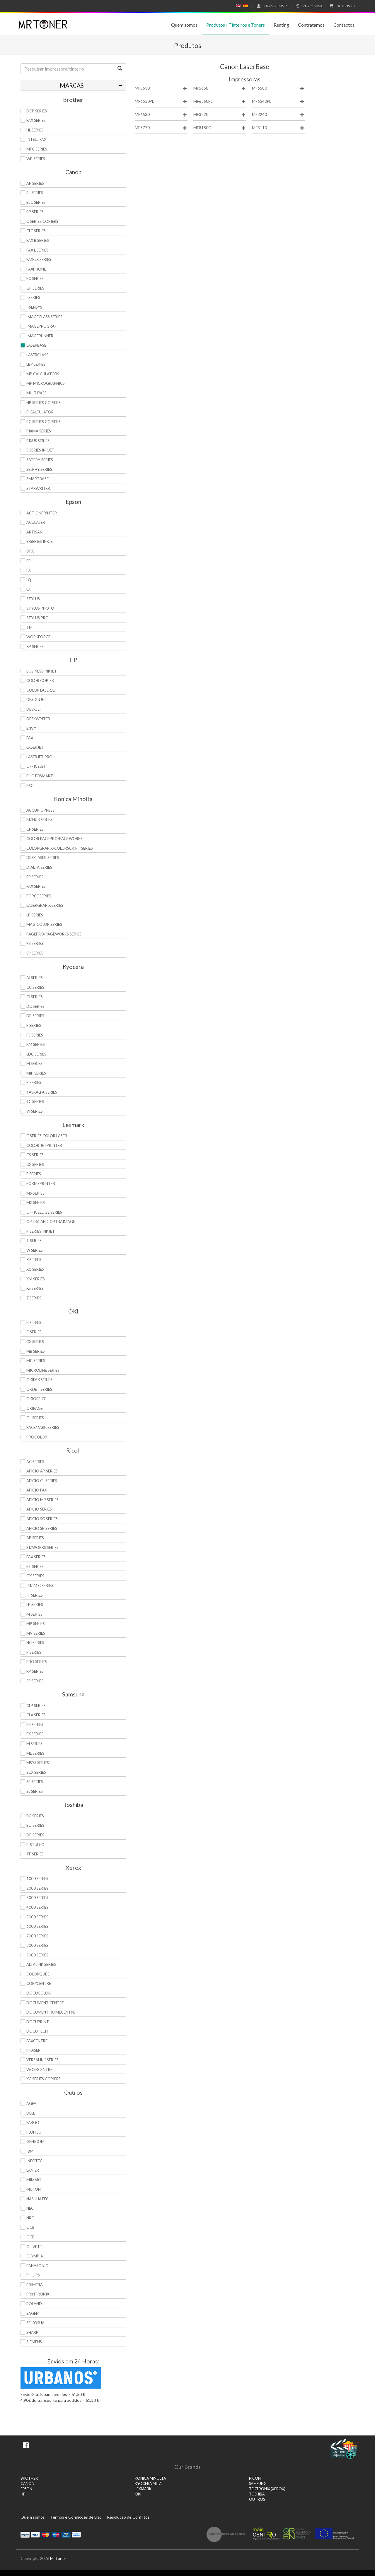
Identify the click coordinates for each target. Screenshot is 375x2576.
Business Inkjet (41, 671)
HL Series (34, 130)
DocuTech (37, 2031)
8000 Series (37, 1945)
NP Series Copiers (43, 402)
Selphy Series (39, 469)
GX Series (35, 1575)
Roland (34, 2303)
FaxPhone (36, 269)
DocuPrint (37, 2021)
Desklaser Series (42, 857)
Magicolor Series (44, 924)
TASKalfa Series (41, 1092)
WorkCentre (39, 2069)
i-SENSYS (34, 307)
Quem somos (184, 25)
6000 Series (37, 1926)
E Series (33, 1173)
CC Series (35, 987)
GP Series (35, 288)
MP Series (35, 1623)
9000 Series (37, 1955)
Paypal (25, 2534)
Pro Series (36, 1661)
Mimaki (33, 2180)
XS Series (34, 1288)
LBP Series (35, 364)
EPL (29, 560)
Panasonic (37, 2265)
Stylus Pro (37, 617)
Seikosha (35, 2322)
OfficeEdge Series (44, 1212)
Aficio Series (39, 1509)
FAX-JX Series (38, 259)
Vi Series (34, 1111)
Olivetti (35, 2246)
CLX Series (36, 1715)
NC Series (35, 1642)
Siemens (34, 2341)
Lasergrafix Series (44, 905)
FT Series (35, 1566)
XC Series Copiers (43, 2078)
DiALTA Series (39, 867)
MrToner (58, 2558)
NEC (30, 2208)
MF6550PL (161, 101)
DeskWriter (38, 718)
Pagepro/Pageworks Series (53, 934)
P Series (33, 1082)
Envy (31, 728)
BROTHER (29, 2478)
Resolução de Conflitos (128, 2517)
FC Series (35, 278)
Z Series (33, 1298)
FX (28, 570)
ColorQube (38, 1974)
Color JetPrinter (44, 1145)
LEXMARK (143, 2489)
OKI (138, 2494)
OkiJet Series (39, 1389)
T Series (34, 1240)
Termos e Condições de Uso (76, 2517)
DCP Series (36, 111)
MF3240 (278, 114)
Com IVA (308, 6)
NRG (30, 2218)
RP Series (35, 1671)
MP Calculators (42, 374)
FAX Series (36, 120)
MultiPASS (36, 393)
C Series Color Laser (46, 1135)
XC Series (35, 1269)
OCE (30, 2227)
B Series (33, 1322)
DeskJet (34, 709)
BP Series (35, 211)
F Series (33, 1025)
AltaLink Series (41, 1964)
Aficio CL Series (41, 1480)
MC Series (35, 1360)
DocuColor (38, 1993)
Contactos (343, 25)
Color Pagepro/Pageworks (54, 838)
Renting (281, 25)
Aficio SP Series (41, 1528)
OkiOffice (36, 1398)
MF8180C (219, 127)
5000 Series (37, 1917)
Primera (34, 2284)
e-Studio (35, 1844)
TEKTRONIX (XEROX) (267, 2489)
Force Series (38, 896)
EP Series (34, 877)
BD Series (35, 1825)
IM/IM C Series (39, 1585)
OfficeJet (36, 766)
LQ (28, 579)
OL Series (35, 1417)
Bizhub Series (39, 819)
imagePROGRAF (41, 326)
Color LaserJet (41, 690)
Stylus (33, 598)
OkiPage (34, 1408)
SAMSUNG (258, 2483)
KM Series (35, 1044)
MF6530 (161, 114)
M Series (34, 1063)
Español (245, 5)
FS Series (34, 1035)
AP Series (35, 183)
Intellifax (36, 139)
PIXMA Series (38, 431)
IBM (29, 2151)
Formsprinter (40, 1183)
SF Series (34, 1781)
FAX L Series (37, 250)
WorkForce (38, 636)
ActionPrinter (41, 513)
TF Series (35, 1854)
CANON (27, 2483)
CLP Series (36, 1705)
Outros (257, 2499)
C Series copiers (42, 221)
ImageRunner (39, 335)
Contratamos (311, 25)
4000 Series (37, 1907)
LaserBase (36, 345)
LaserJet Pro (39, 757)
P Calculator (40, 412)
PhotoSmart (39, 776)
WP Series (35, 158)
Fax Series (36, 886)
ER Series (34, 1724)
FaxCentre (36, 2040)
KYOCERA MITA (148, 2483)
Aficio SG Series (42, 1518)
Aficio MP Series (42, 1499)
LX (28, 589)
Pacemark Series (42, 1427)
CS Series (35, 1154)
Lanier (32, 2170)
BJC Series (36, 202)
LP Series (34, 915)
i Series (33, 297)
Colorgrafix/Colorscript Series (59, 848)
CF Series (35, 829)
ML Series (35, 1753)
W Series (34, 1250)
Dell (30, 2113)
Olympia (34, 2256)
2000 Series (37, 1888)
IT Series (34, 1595)
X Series (33, 1259)
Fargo (32, 2122)
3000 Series (37, 1897)
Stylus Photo (40, 608)
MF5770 (161, 127)
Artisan (34, 532)
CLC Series (36, 230)
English (238, 5)
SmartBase (37, 478)
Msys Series (37, 1762)
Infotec (34, 2160)
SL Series (34, 1791)
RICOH (255, 2478)
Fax (29, 737)
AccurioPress (40, 810)
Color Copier (40, 680)
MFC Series (36, 149)
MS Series (35, 1193)
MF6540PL (278, 101)
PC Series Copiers (43, 421)
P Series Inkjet (40, 1231)
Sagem (33, 2313)
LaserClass (37, 355)
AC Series (35, 1461)
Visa (35, 2534)
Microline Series (42, 1370)
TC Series (35, 1101)
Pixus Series (38, 440)
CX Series (35, 1164)
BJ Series (34, 192)
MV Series (35, 1633)
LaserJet (35, 747)
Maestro (55, 2534)
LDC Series (36, 1054)
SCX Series (36, 1772)
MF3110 (278, 127)
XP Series (35, 646)
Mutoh (33, 2189)
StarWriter (38, 488)
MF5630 (161, 88)
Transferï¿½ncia (76, 2534)
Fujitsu (33, 2132)
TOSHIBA (257, 2494)
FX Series (34, 1734)
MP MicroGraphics (45, 383)
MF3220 (219, 114)
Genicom (35, 2141)
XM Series (35, 1279)
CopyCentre (38, 1983)
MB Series (35, 1351)
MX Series (35, 1202)
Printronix (37, 2294)
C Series (34, 1332)
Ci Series (34, 996)
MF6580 (278, 88)
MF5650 (219, 88)
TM (29, 627)
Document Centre (45, 2002)
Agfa (31, 2103)
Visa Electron (66, 2534)
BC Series (35, 1816)
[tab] (73, 85)
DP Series (35, 1015)
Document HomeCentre (50, 2012)
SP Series (34, 953)
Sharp (32, 2332)
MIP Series (36, 1073)
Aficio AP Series (42, 1471)
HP (23, 2494)
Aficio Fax (36, 1490)
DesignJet (36, 699)
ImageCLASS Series (44, 316)
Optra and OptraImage (50, 1221)
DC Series (35, 1006)
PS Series (34, 943)
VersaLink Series (42, 2059)
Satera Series (39, 459)
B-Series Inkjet (40, 541)
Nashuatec (37, 2199)
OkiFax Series (39, 1379)
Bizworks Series (42, 1547)
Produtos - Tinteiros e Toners (235, 25)
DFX (30, 551)
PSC (29, 785)
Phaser (33, 2050)
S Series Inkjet (40, 450)
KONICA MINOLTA (150, 2478)
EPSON (26, 2489)
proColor (36, 1437)
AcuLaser (35, 522)
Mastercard (45, 2534)
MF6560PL (219, 101)
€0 (341, 6)
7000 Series (37, 1936)
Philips (33, 2275)
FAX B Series (37, 240)
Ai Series (34, 977)
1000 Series (37, 1878)
